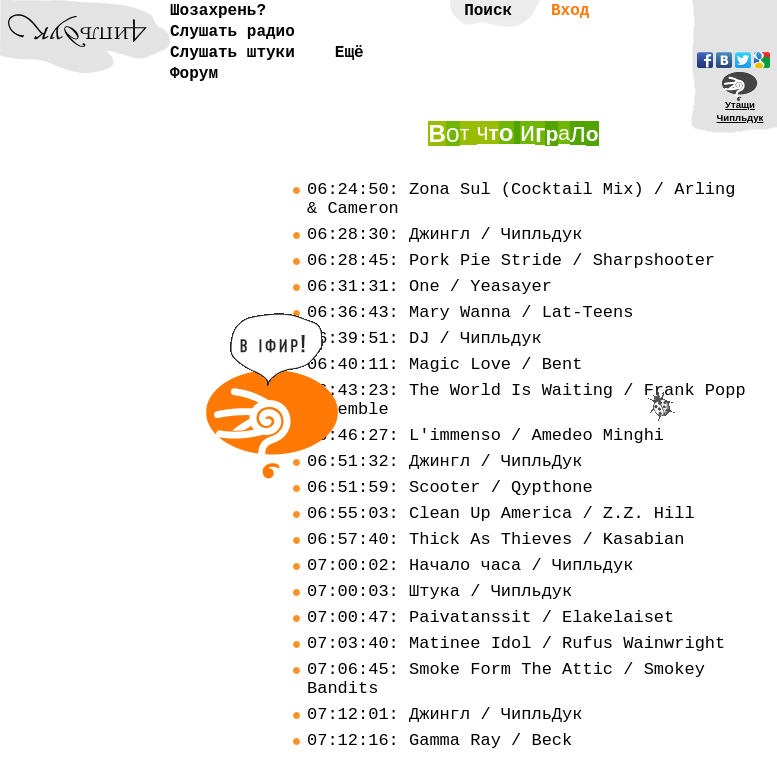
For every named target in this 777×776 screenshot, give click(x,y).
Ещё (349, 53)
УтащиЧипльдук (740, 111)
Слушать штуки (232, 53)
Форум (194, 74)
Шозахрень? (218, 11)
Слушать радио (232, 32)
